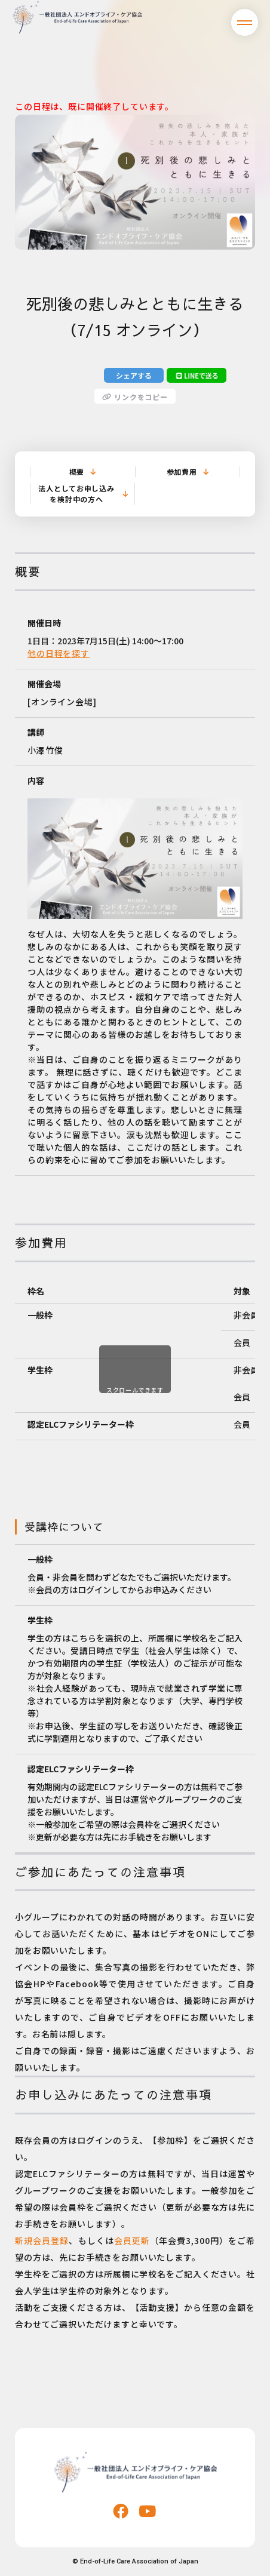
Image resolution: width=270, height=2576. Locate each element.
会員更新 (132, 2240)
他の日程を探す (58, 653)
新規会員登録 (42, 2240)
